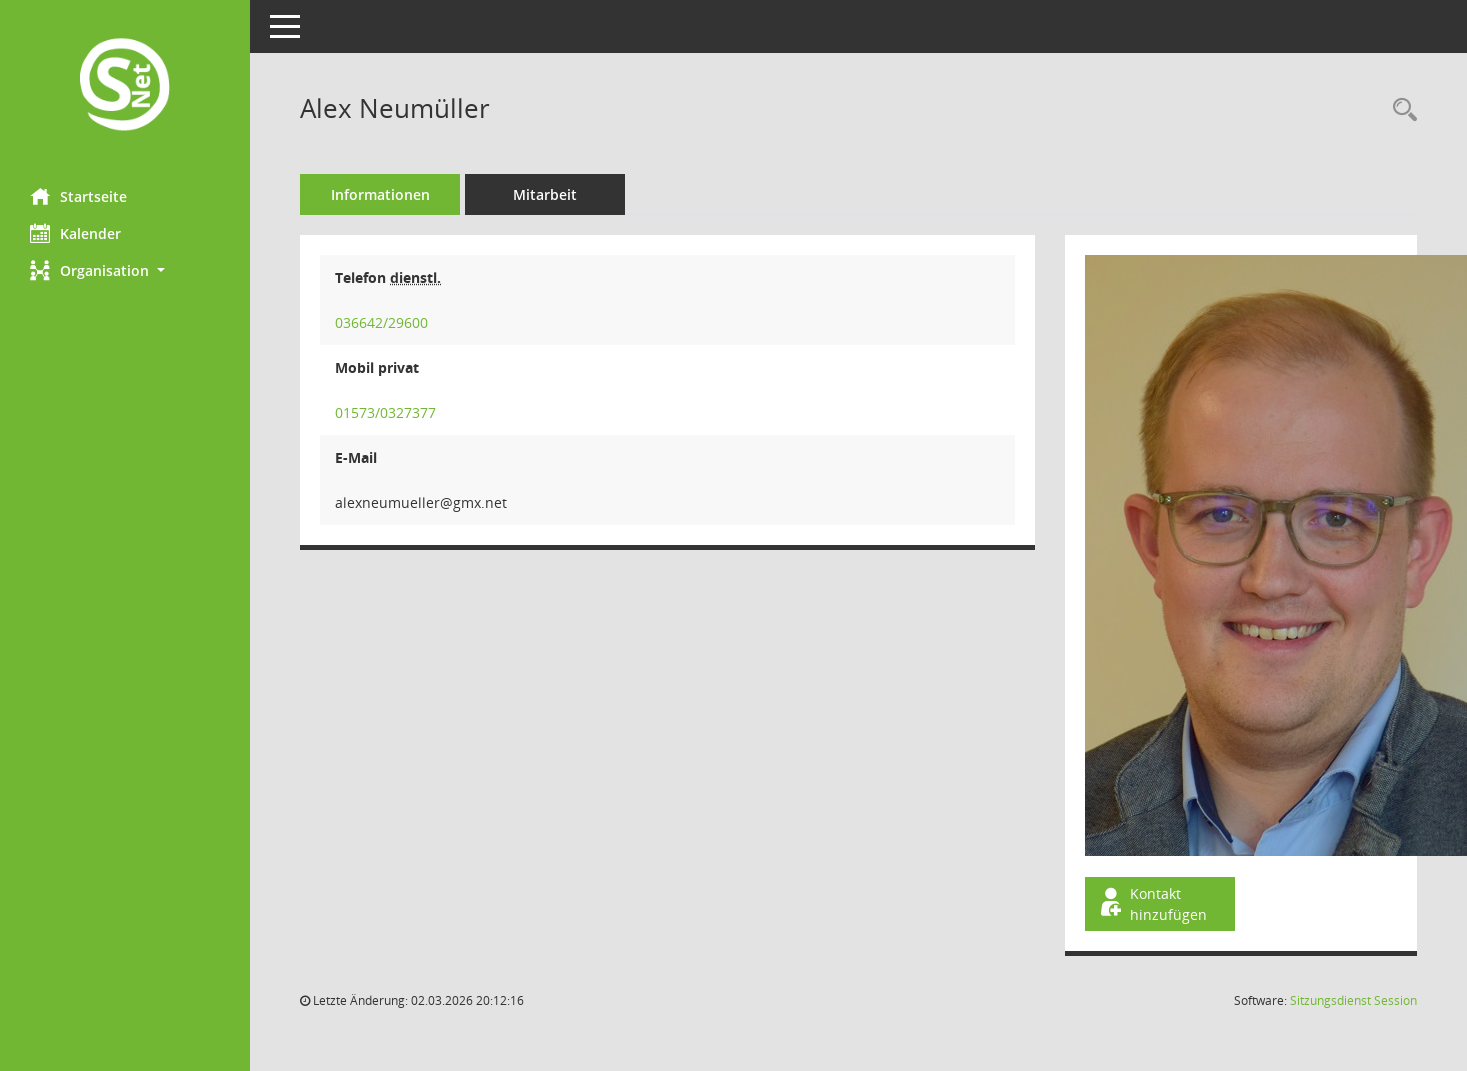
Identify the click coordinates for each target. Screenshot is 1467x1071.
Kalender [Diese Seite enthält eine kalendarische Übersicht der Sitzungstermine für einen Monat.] (75, 233)
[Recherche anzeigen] (1400, 110)
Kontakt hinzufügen (1152, 904)
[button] (125, 270)
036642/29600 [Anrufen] (381, 322)
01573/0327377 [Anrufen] (385, 412)
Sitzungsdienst (1353, 1000)
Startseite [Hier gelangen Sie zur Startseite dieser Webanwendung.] (78, 196)
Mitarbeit (545, 194)
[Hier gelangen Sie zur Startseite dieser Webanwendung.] (125, 86)
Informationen (380, 194)
